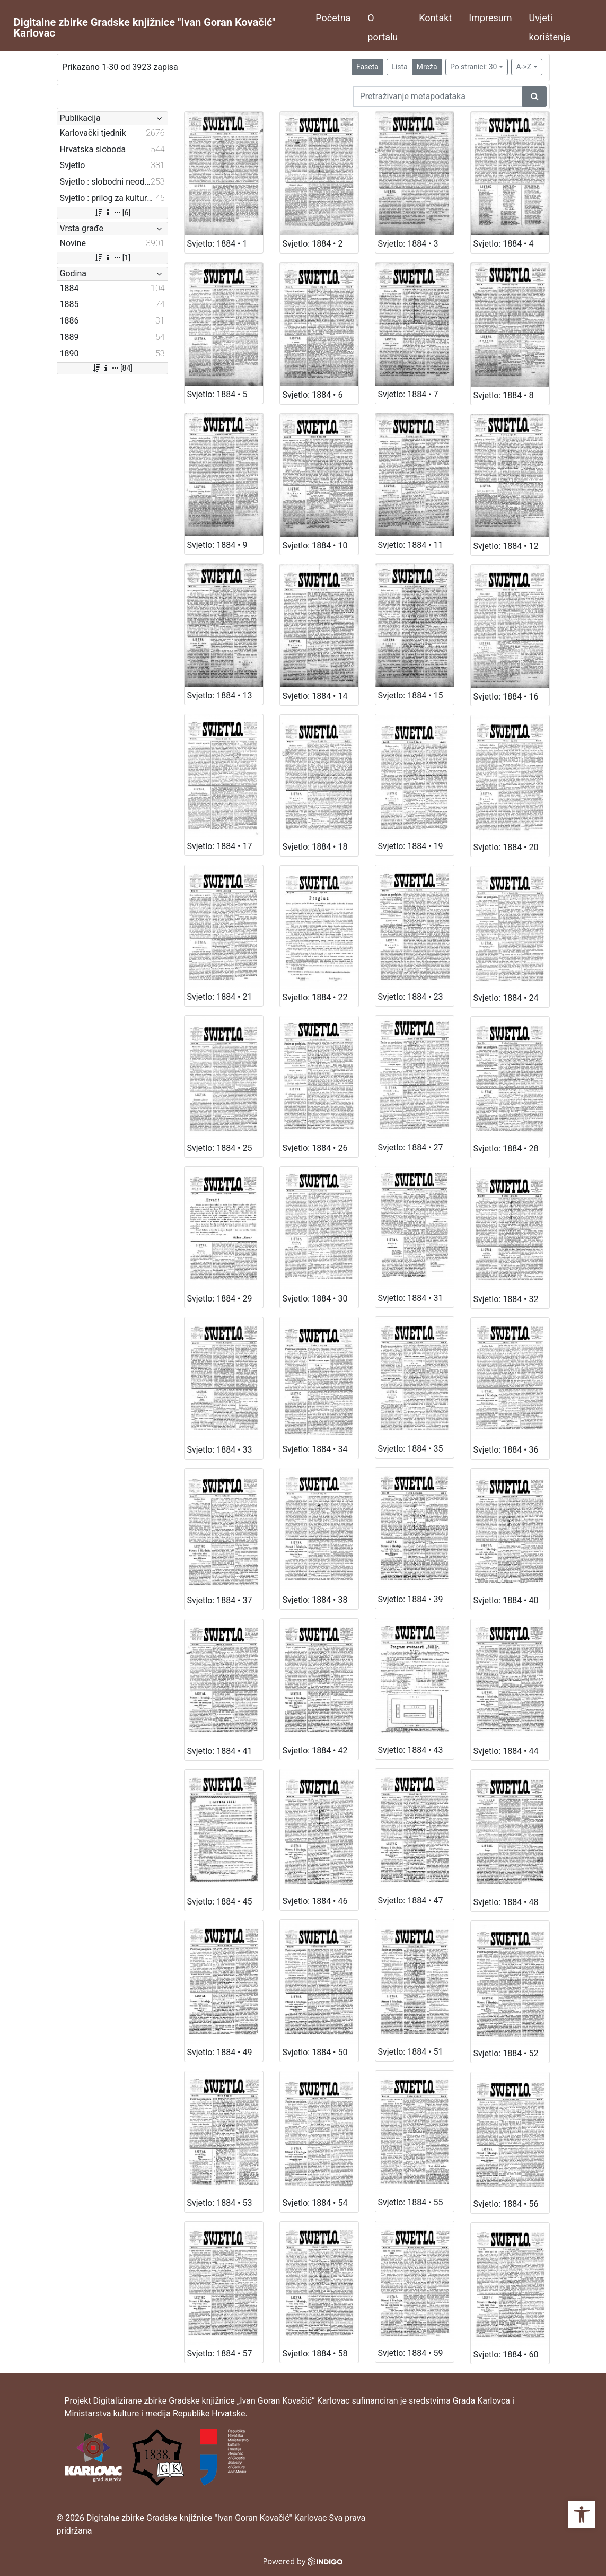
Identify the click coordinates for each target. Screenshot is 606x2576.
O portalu (382, 27)
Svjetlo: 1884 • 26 (315, 1148)
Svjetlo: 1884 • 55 (410, 2202)
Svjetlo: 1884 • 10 (315, 545)
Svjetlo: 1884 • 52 (506, 2053)
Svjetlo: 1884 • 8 (503, 395)
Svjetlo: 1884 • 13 (219, 696)
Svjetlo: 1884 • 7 (408, 394)
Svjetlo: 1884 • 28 (506, 1148)
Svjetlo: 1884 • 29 (219, 1299)
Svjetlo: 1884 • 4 (503, 244)
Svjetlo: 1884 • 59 (410, 2353)
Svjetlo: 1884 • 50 (315, 2052)
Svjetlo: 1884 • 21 (219, 997)
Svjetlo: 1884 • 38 (315, 1600)
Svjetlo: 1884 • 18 (315, 847)
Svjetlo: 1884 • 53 (219, 2203)
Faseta (367, 67)
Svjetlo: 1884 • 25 (219, 1148)
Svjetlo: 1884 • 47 (410, 1901)
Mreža (427, 67)
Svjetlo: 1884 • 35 (410, 1449)
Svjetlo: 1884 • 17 (219, 846)
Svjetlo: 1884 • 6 (313, 395)
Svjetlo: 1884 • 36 (506, 1450)
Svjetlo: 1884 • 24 (506, 998)
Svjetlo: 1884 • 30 (315, 1299)
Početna (332, 17)
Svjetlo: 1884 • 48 (506, 1902)
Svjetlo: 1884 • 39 (410, 1599)
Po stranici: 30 (473, 67)
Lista (399, 67)
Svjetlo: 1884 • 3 (408, 244)
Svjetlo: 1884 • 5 (217, 394)
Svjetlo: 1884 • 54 (315, 2203)
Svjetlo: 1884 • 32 (506, 1299)
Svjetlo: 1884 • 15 (410, 696)
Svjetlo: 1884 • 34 (315, 1449)
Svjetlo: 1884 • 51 (410, 2052)
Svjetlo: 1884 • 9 (217, 545)
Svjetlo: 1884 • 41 (219, 1751)
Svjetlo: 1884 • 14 (315, 696)
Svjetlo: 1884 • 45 (219, 1902)
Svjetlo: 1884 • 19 (410, 846)
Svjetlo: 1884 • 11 (410, 545)
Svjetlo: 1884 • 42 (315, 1750)
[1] (112, 258)
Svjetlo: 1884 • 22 (315, 997)
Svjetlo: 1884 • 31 (410, 1298)
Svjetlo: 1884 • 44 (506, 1751)
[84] (112, 368)
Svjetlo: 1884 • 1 (217, 244)
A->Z (523, 67)
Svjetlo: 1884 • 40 (506, 1600)
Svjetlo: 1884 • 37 (219, 1600)
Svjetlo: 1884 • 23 (410, 997)
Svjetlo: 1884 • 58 (315, 2353)
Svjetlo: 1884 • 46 (315, 1901)
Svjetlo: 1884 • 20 (506, 847)
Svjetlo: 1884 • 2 (313, 244)
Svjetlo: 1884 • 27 (410, 1147)
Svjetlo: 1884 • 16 (506, 697)
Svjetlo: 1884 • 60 (506, 2355)
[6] (112, 212)
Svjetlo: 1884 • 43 (410, 1750)
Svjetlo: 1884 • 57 (219, 2353)
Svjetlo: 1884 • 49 (219, 2052)
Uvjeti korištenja (550, 27)
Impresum (490, 17)
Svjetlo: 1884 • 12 (506, 546)
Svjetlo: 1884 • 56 (506, 2204)
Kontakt (435, 17)
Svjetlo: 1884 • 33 (219, 1450)
